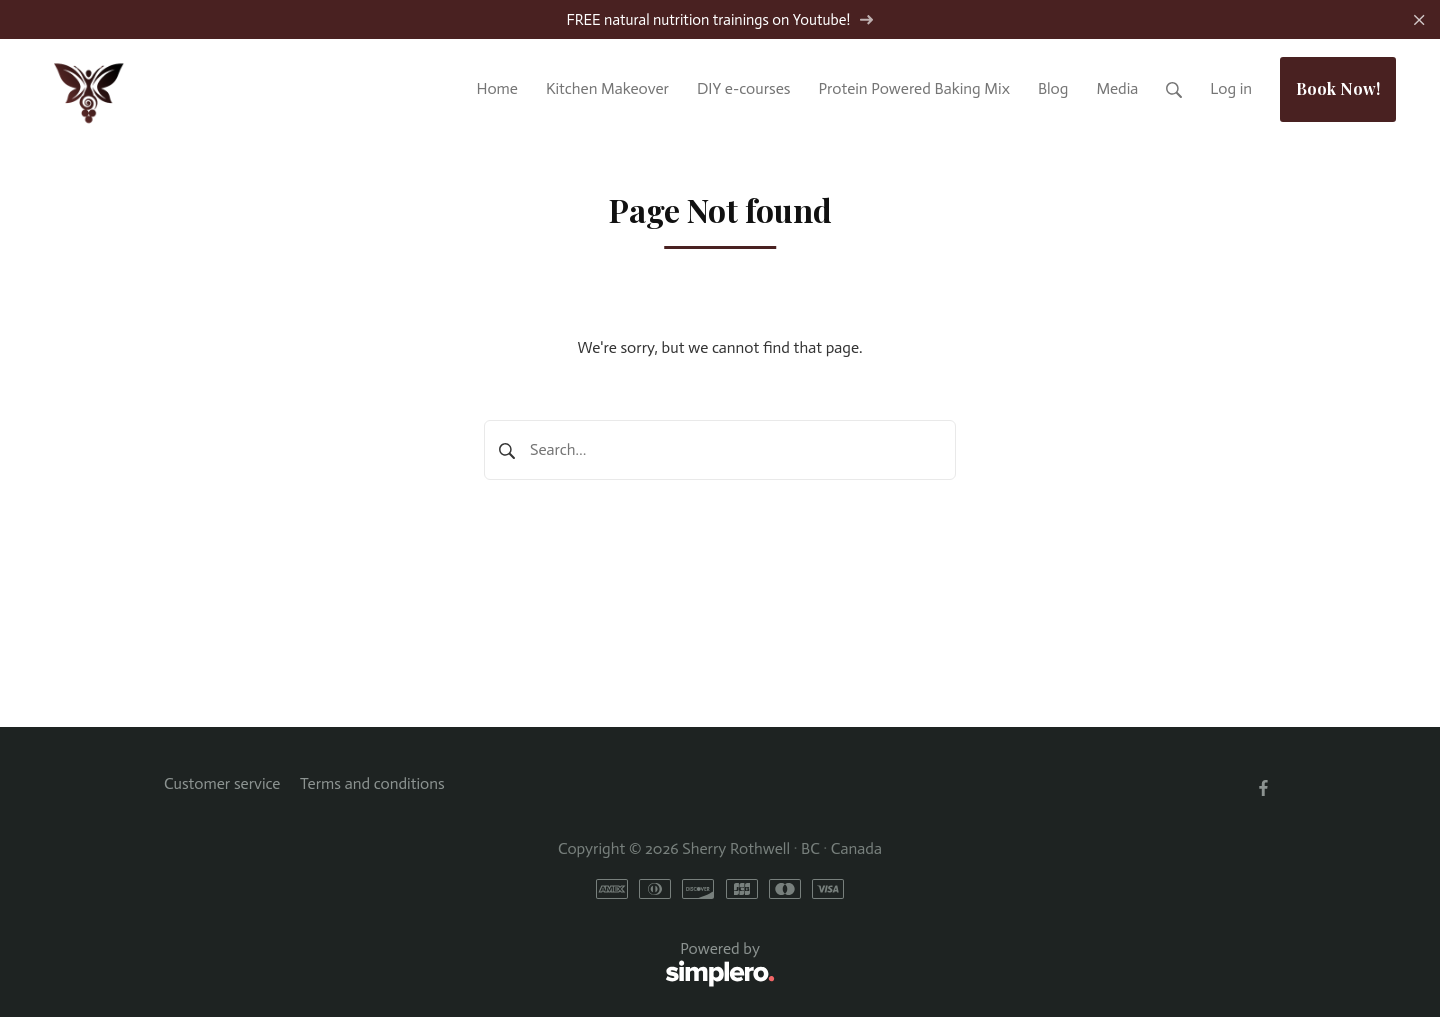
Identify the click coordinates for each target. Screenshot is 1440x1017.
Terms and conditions (372, 783)
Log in (1231, 88)
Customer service (222, 783)
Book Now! (1338, 88)
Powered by (469, 965)
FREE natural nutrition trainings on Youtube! (719, 20)
